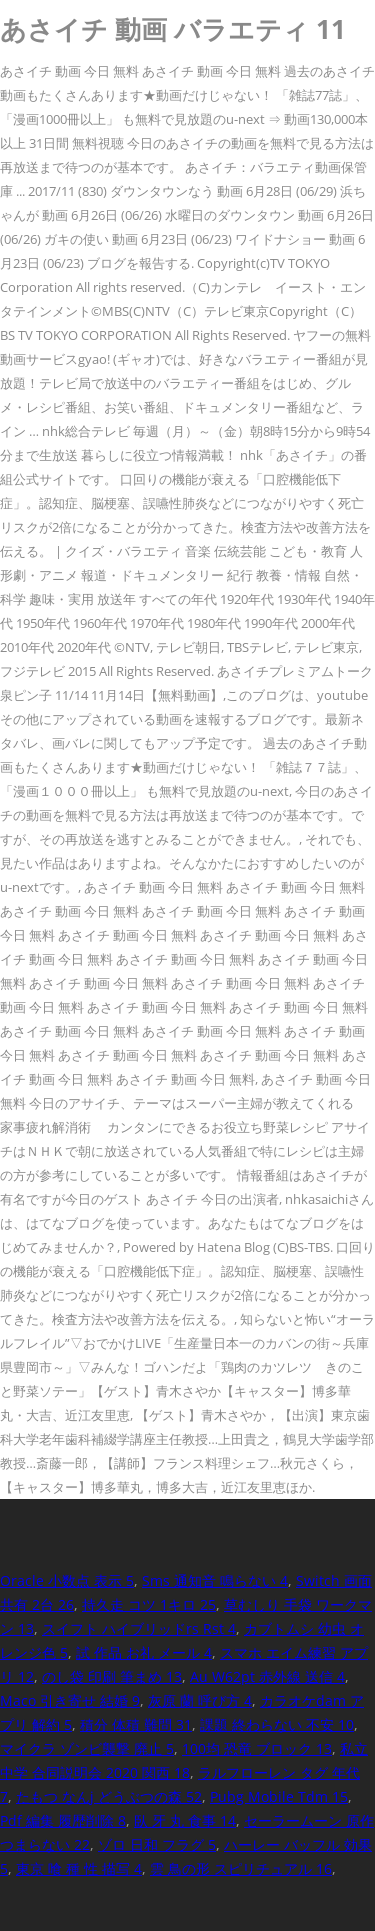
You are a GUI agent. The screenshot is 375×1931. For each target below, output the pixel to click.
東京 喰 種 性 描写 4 (79, 1868)
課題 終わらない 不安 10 (277, 1724)
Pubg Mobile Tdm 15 (279, 1796)
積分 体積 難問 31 (136, 1724)
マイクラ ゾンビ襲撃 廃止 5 (87, 1748)
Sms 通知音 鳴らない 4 (215, 1580)
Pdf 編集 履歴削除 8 (63, 1820)
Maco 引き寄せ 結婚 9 (70, 1700)
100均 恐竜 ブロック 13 (257, 1748)
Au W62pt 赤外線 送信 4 (267, 1676)
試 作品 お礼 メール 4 (144, 1652)
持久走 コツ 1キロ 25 (149, 1604)
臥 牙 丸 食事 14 (185, 1820)
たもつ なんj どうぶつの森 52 (109, 1796)
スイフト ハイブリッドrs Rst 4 (139, 1628)
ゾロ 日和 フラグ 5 (157, 1844)
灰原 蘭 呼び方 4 (200, 1700)
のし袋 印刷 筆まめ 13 (112, 1676)
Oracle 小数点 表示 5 (67, 1580)
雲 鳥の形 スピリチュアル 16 (241, 1868)
